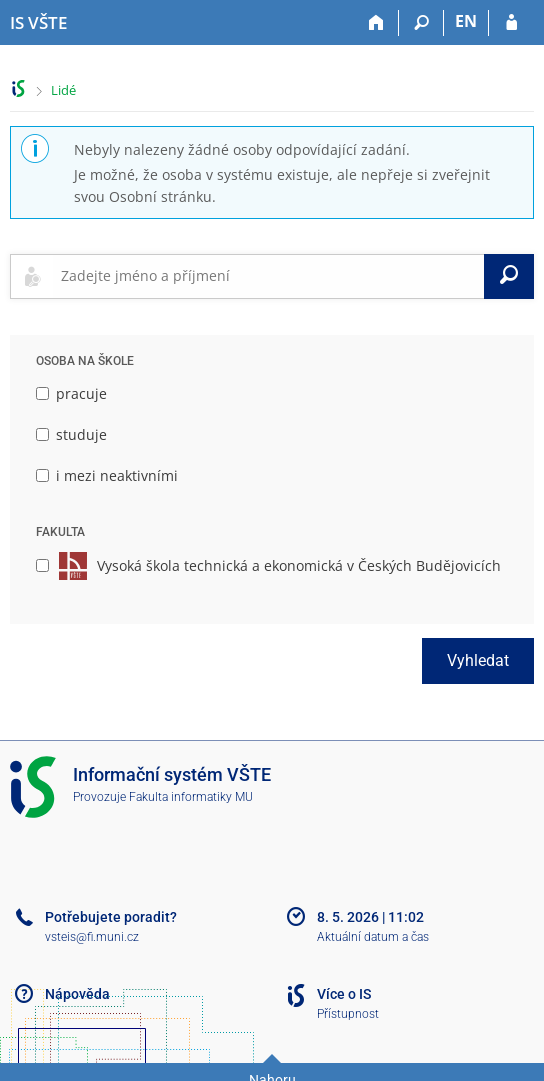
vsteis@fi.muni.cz (92, 937)
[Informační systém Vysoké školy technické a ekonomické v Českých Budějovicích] (38, 23)
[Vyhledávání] (421, 23)
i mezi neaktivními (107, 475)
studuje (71, 434)
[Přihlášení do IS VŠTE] (511, 23)
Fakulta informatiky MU (191, 797)
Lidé (63, 90)
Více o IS (344, 994)
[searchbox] (268, 276)
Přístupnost (348, 1014)
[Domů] (376, 23)
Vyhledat (478, 660)
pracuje (71, 393)
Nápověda (77, 994)
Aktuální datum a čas (373, 937)
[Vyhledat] (509, 276)
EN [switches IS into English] (466, 21)
